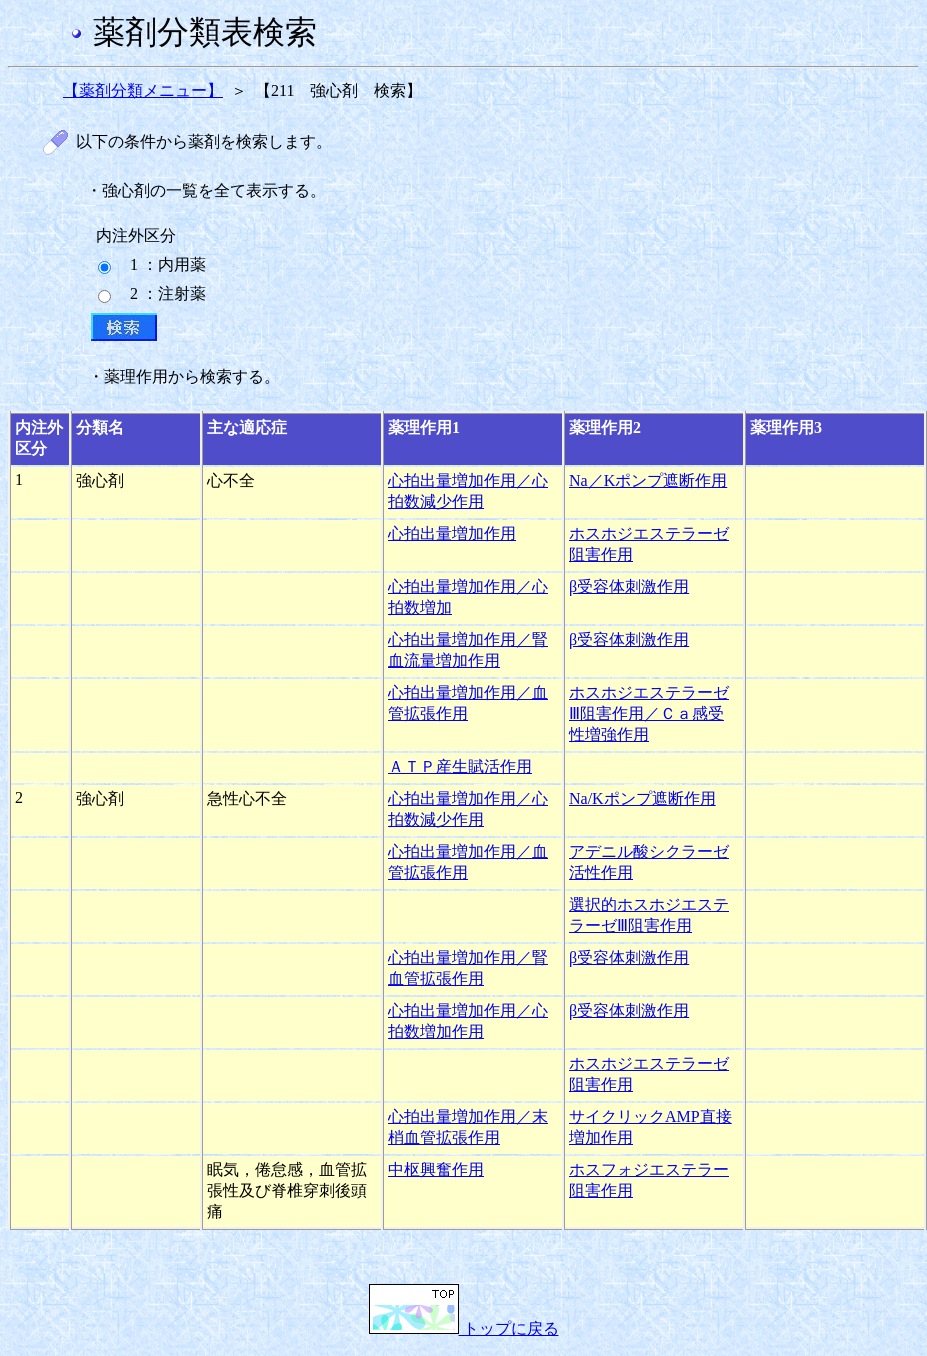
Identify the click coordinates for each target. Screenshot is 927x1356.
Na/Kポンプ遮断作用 (642, 798)
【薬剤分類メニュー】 (143, 90)
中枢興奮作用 (436, 1169)
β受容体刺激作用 (629, 586)
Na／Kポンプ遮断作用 (648, 480)
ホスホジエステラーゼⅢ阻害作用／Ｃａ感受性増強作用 (649, 713)
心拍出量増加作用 (452, 533)
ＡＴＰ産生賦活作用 (460, 766)
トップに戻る (464, 1328)
